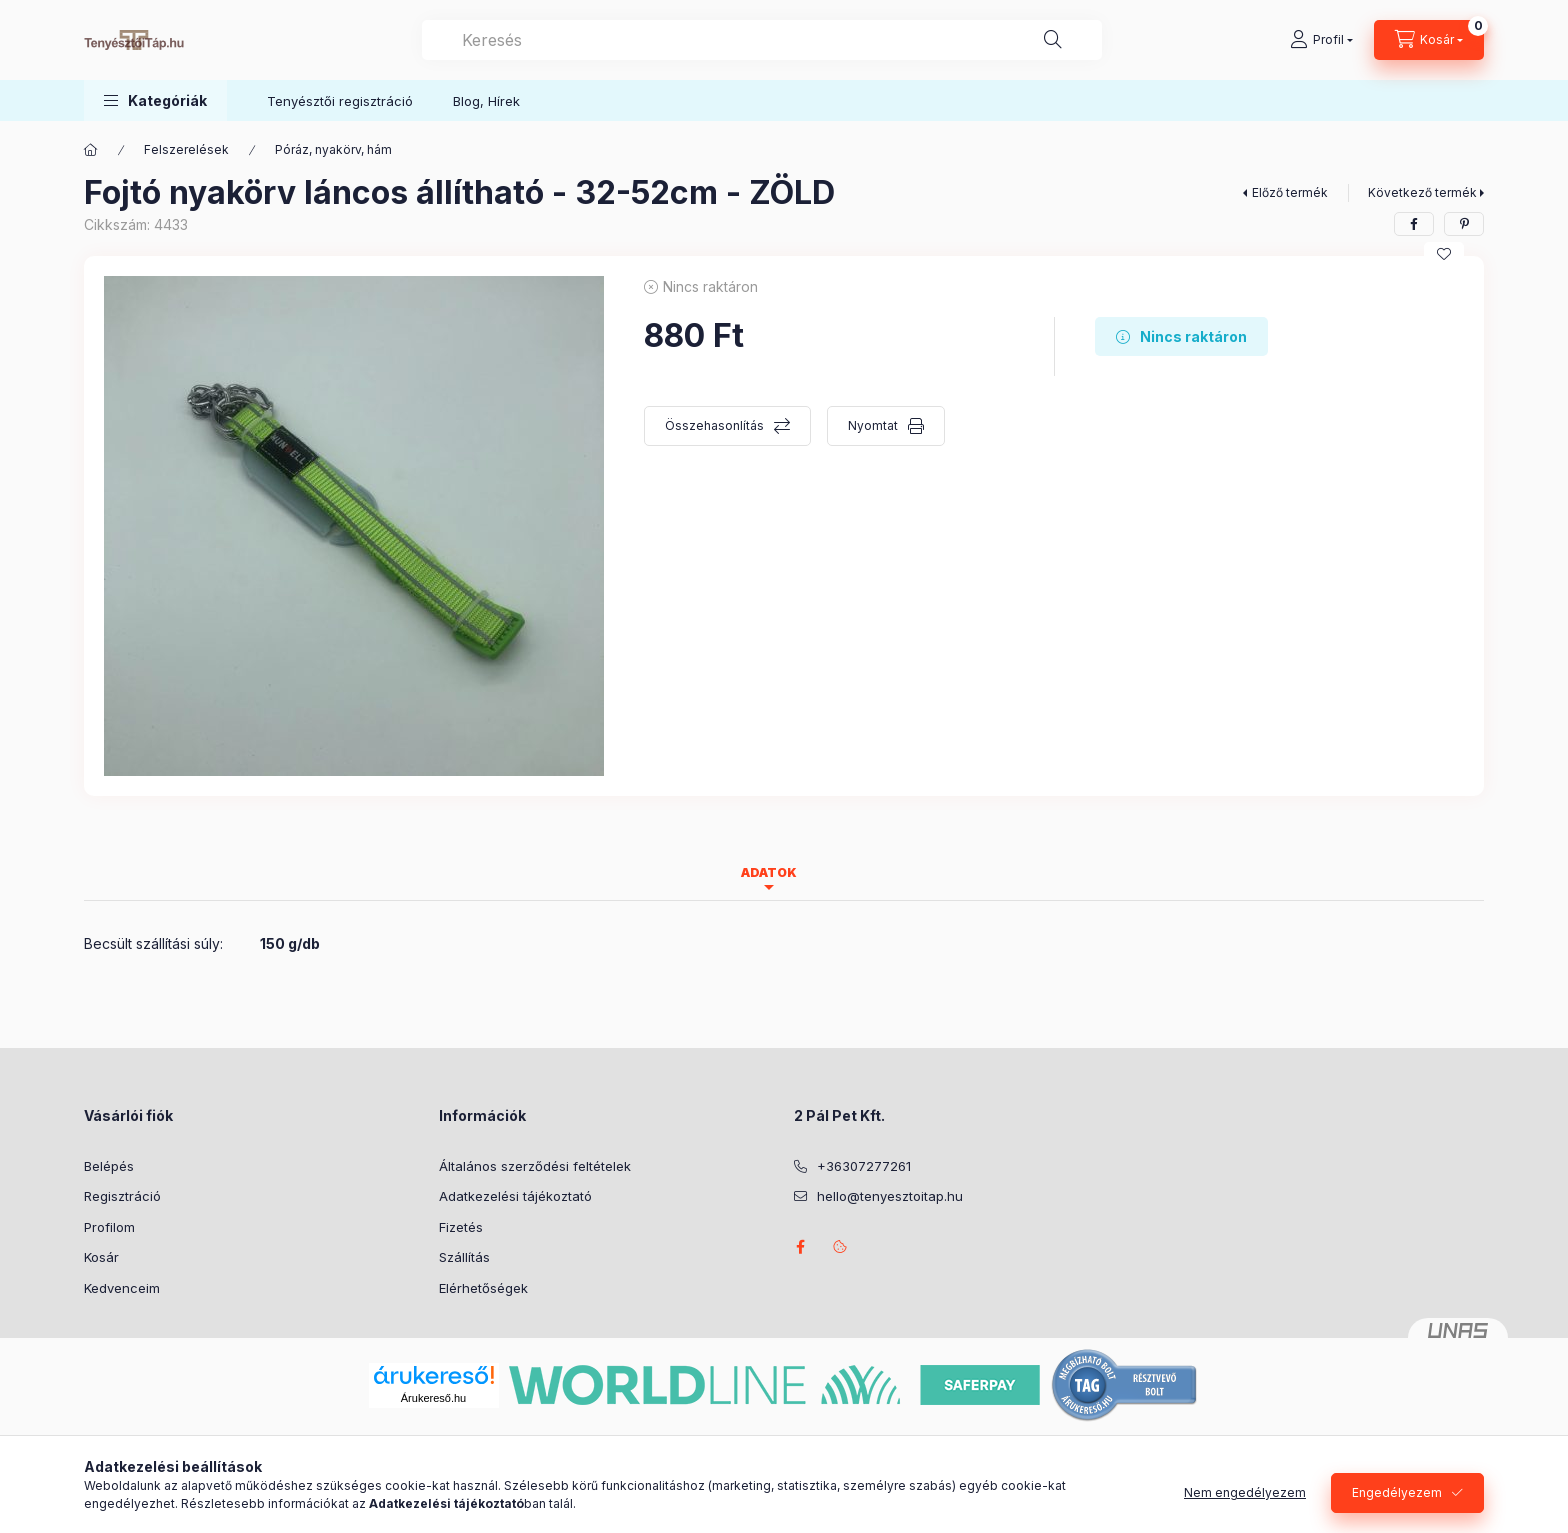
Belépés (109, 1166)
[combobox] (762, 40)
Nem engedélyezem (1245, 1492)
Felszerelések (186, 149)
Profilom (109, 1227)
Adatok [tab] (769, 872)
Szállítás (464, 1257)
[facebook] (1414, 224)
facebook (800, 1247)
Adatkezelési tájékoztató (515, 1196)
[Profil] (1321, 40)
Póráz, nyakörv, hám (333, 149)
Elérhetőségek (483, 1288)
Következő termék (1422, 192)
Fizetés (461, 1227)
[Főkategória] (91, 150)
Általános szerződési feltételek (535, 1166)
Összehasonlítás (714, 425)
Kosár (101, 1257)
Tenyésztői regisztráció (340, 101)
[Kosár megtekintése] (1429, 40)
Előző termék (1290, 192)
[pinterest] (1464, 224)
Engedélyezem (1397, 1492)
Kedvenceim (122, 1288)
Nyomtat (873, 425)
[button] (155, 100)
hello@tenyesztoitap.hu (890, 1196)
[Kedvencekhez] (1444, 254)
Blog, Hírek (486, 101)
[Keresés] (1053, 40)
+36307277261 (864, 1166)
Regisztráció (122, 1196)
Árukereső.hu (433, 1398)
